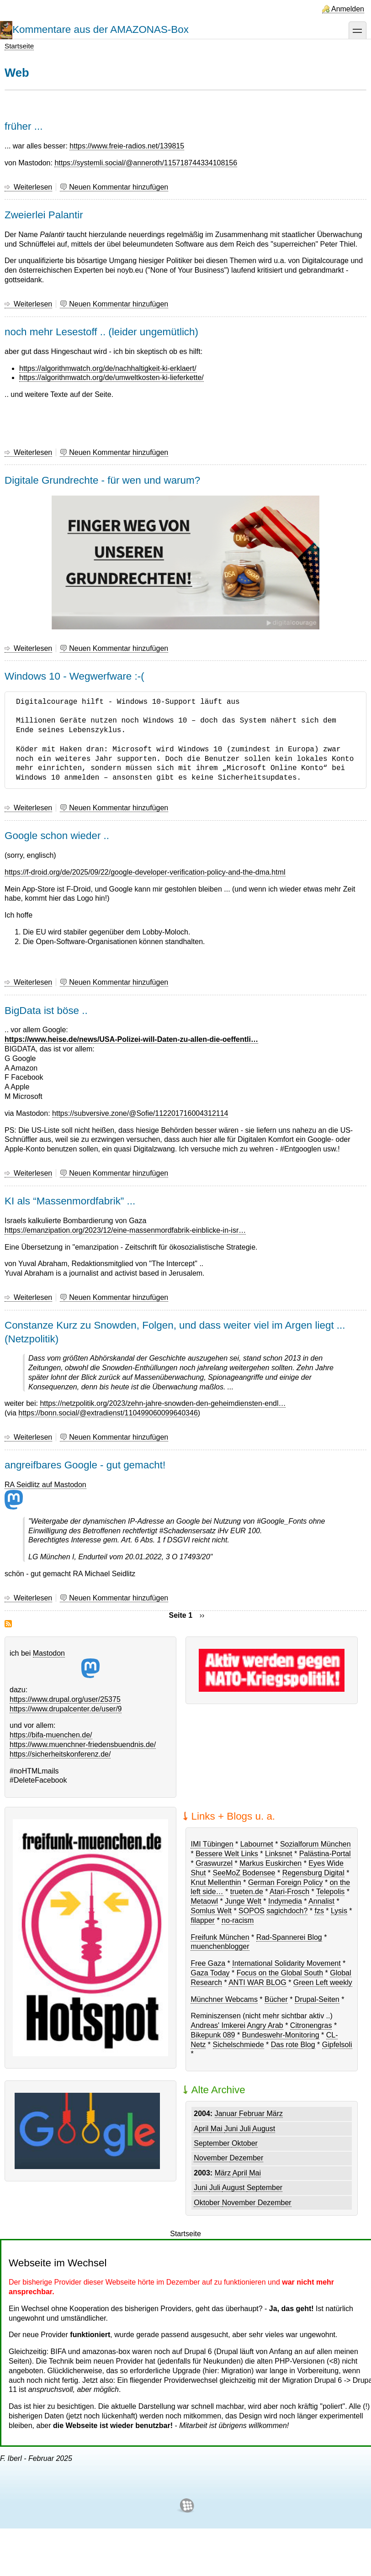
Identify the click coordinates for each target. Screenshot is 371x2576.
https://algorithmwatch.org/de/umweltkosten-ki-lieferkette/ (111, 377)
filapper (202, 1920)
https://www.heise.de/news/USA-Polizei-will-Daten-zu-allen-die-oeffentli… (131, 1039)
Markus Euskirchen (270, 1863)
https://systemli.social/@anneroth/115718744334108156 (145, 163)
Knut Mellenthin (216, 1882)
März (274, 2113)
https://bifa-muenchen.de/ (51, 1735)
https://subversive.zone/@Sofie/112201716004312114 (140, 1113)
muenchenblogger (220, 1946)
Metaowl (204, 1901)
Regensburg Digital (313, 1873)
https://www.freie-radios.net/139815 (126, 146)
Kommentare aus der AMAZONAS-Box (100, 29)
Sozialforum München (315, 1844)
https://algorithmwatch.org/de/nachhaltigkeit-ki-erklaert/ (107, 368)
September (213, 2143)
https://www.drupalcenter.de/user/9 (66, 1709)
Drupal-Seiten (317, 1999)
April (202, 2129)
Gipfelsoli (337, 2044)
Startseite (19, 46)
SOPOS (251, 1911)
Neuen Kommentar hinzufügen (118, 187)
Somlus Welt (211, 1911)
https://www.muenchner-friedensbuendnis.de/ (83, 1744)
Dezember (247, 2158)
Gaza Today (210, 1973)
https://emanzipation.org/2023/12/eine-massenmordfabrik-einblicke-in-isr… (125, 1230)
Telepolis (330, 1891)
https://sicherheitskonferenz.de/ (60, 1754)
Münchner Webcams (224, 1999)
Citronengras (311, 2025)
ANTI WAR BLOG (257, 1982)
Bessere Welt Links (227, 1854)
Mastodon (66, 1663)
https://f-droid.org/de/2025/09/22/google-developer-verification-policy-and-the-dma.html (145, 872)
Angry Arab (265, 2025)
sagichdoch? (286, 1911)
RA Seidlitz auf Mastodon (45, 1495)
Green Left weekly (322, 1982)
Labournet (256, 1844)
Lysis (339, 1911)
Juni (232, 2129)
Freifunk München (220, 1937)
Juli (246, 2129)
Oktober (245, 2143)
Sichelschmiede (238, 2044)
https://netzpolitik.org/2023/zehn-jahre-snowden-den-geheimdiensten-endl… (163, 1403)
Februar (252, 2113)
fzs (318, 1911)
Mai (217, 2129)
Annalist (321, 1901)
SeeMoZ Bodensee (244, 1873)
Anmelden (347, 9)
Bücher (276, 1999)
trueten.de (246, 1891)
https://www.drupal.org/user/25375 (65, 1699)
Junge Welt (243, 1901)
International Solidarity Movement (286, 1963)
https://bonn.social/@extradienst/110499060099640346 (108, 1413)
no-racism (238, 1920)
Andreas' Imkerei (218, 2025)
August (263, 2129)
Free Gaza (208, 1963)
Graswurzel (214, 1863)
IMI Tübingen (212, 1844)
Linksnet (278, 1854)
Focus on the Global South (280, 1973)
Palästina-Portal (325, 1854)
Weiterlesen (33, 187)
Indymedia (285, 1901)
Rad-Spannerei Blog (289, 1937)
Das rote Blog (293, 2044)
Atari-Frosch (289, 1891)
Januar (227, 2113)
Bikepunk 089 (213, 2035)
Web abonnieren (8, 1623)
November (211, 2158)
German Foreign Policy (285, 1882)
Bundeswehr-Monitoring (280, 2035)
